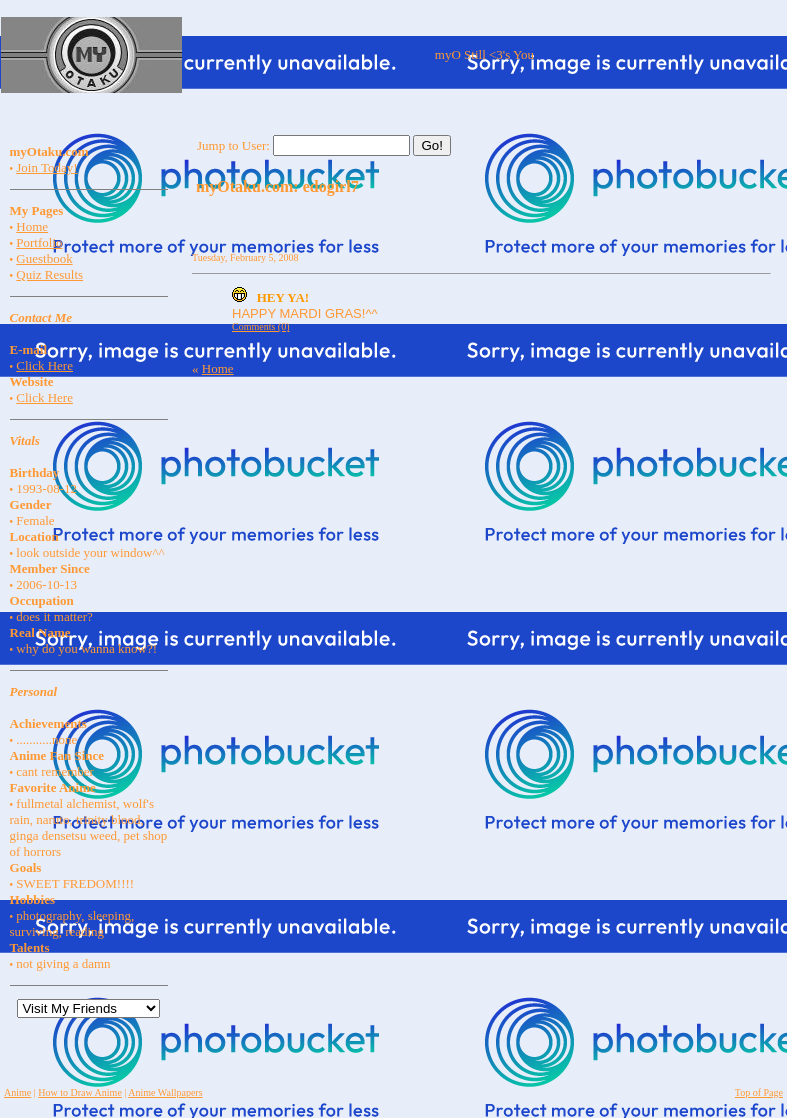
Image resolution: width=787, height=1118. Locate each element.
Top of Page (759, 1092)
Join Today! (46, 167)
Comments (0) (261, 326)
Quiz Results (49, 274)
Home (32, 226)
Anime (17, 1092)
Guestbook (44, 258)
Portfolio (39, 242)
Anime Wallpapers (165, 1092)
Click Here (44, 365)
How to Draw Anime (80, 1092)
